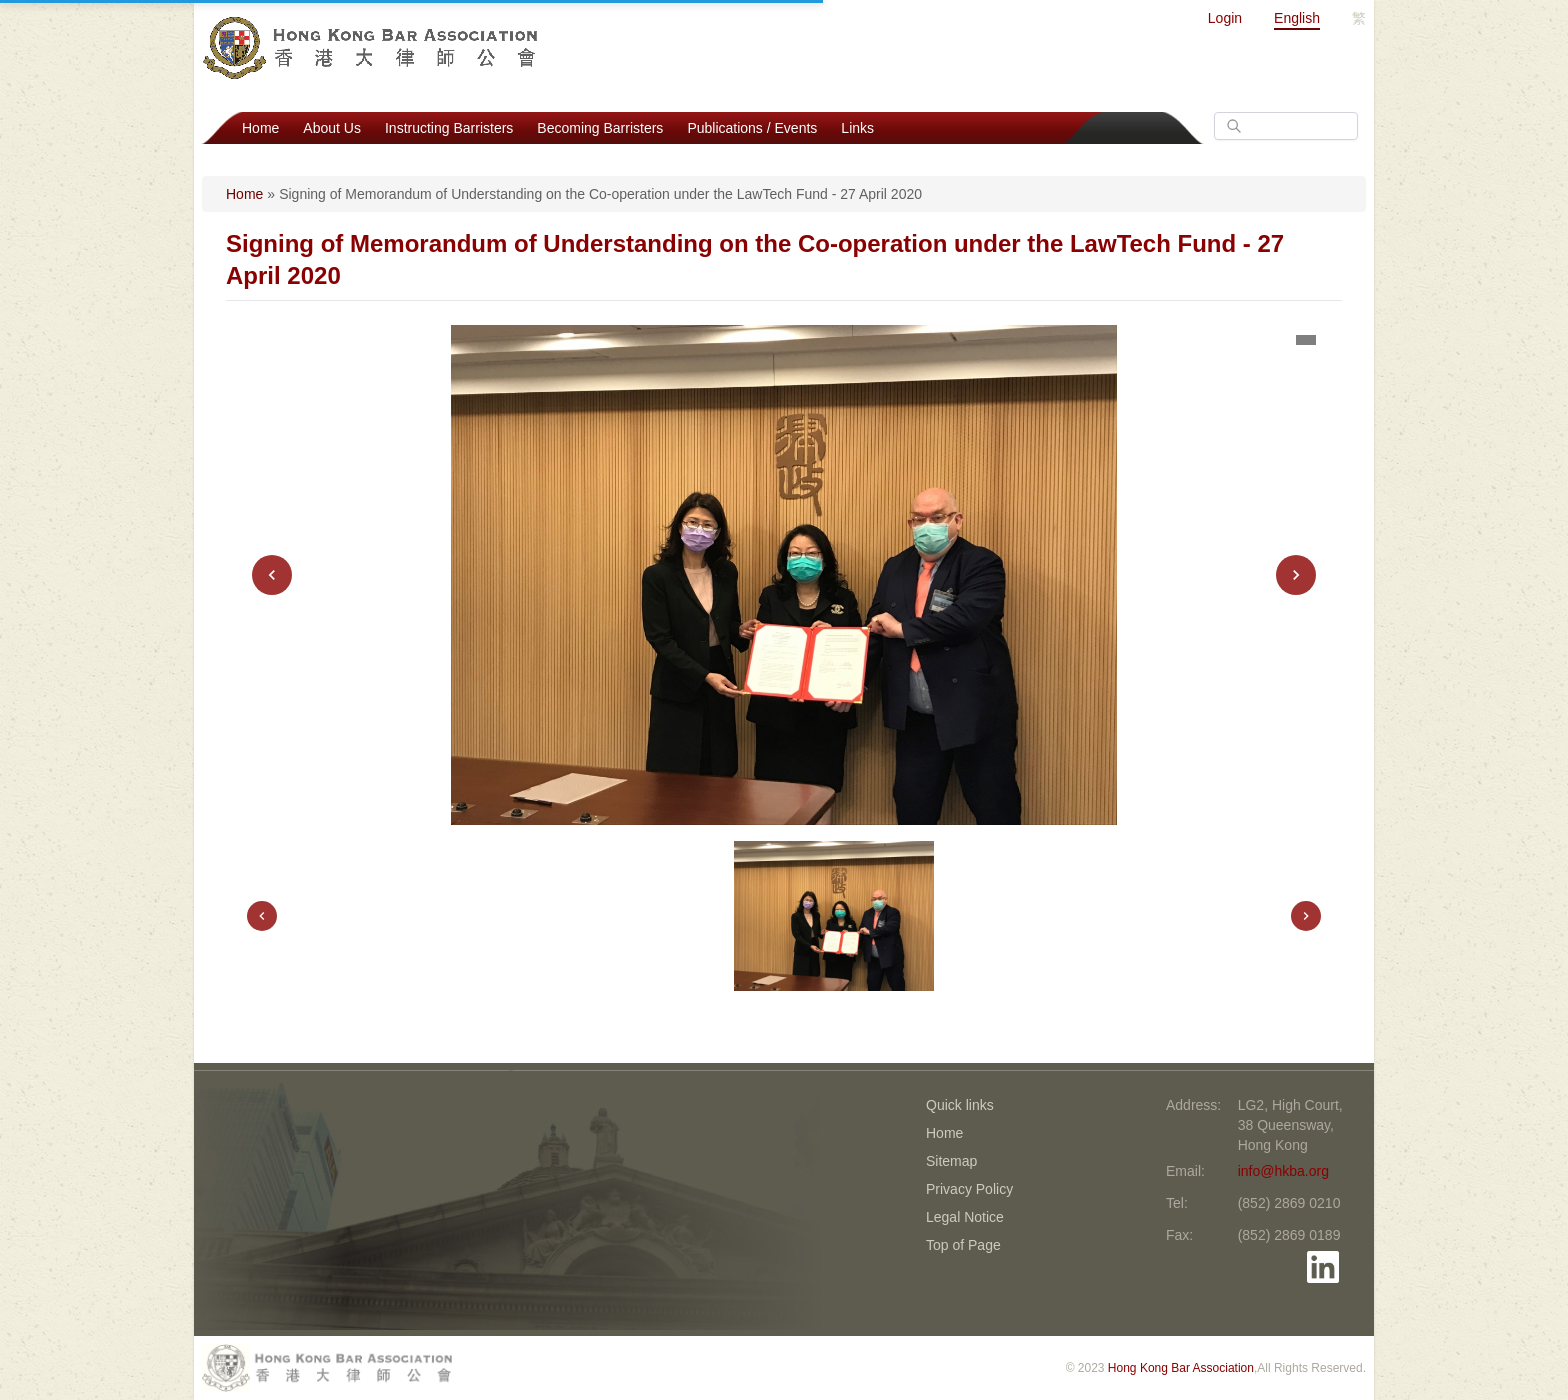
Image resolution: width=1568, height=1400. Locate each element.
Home (260, 128)
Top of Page (963, 1245)
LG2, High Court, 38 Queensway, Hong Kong (1290, 1125)
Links (857, 128)
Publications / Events (752, 128)
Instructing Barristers (449, 128)
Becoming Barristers (600, 128)
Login (1225, 18)
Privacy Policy (969, 1189)
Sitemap (951, 1161)
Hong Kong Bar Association (1181, 1368)
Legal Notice (965, 1217)
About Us (332, 128)
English (1297, 18)
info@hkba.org (1283, 1171)
